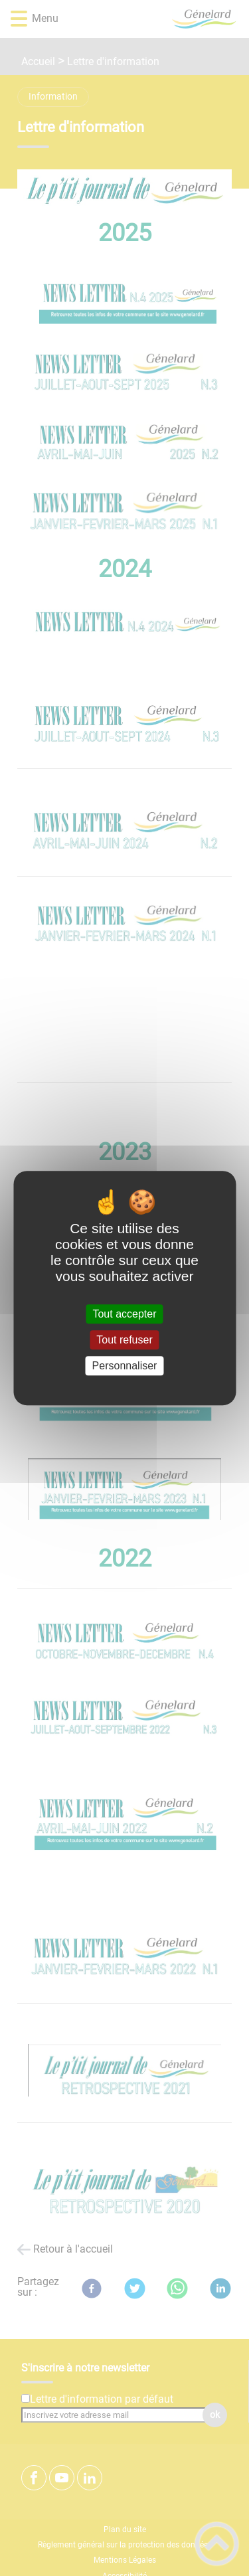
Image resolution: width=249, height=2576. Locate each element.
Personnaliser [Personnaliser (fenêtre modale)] (124, 1365)
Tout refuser (124, 1339)
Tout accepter (124, 1314)
